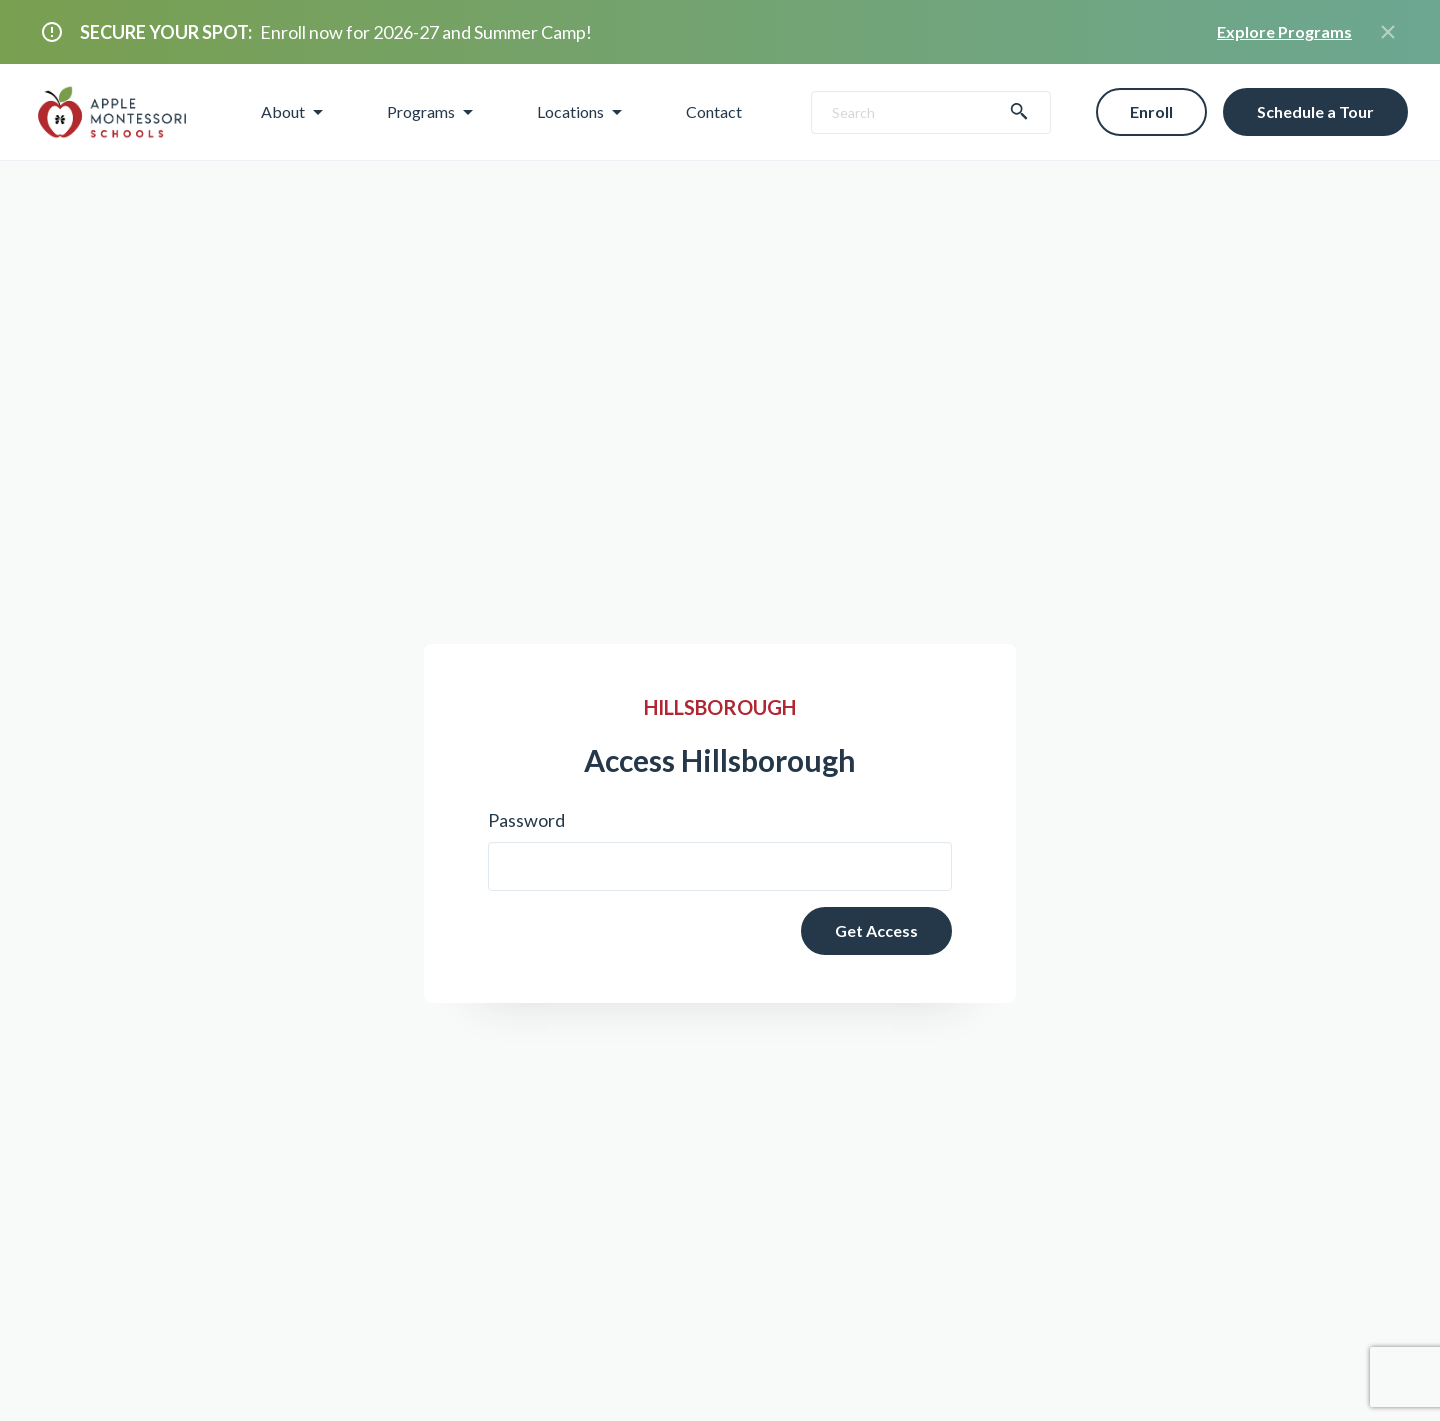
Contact (714, 111)
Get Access (876, 930)
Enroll (1151, 111)
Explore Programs (1284, 31)
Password (526, 820)
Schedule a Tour (1315, 111)
